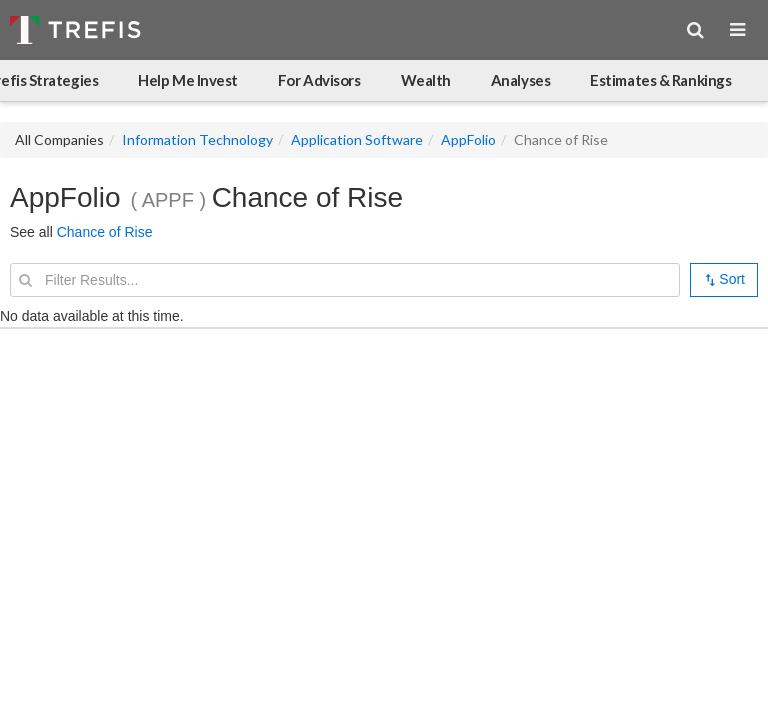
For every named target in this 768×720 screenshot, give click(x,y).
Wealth (426, 80)
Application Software (357, 139)
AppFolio (468, 139)
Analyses (520, 80)
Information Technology (197, 139)
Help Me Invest (188, 80)
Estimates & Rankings (660, 80)
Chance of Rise (105, 232)
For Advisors (319, 80)
